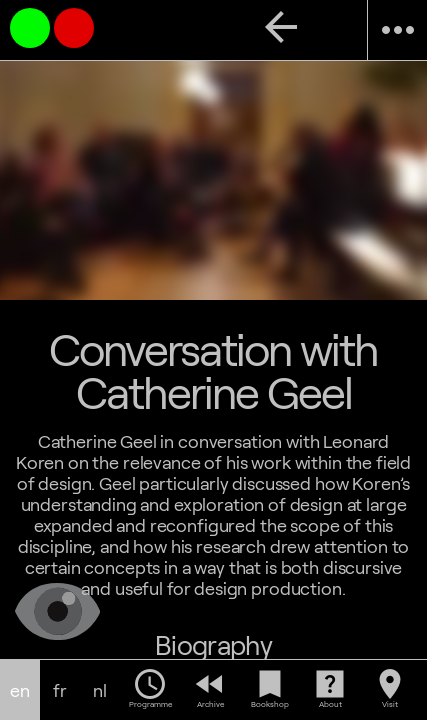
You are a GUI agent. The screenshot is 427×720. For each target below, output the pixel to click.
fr (60, 690)
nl (100, 690)
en (20, 690)
